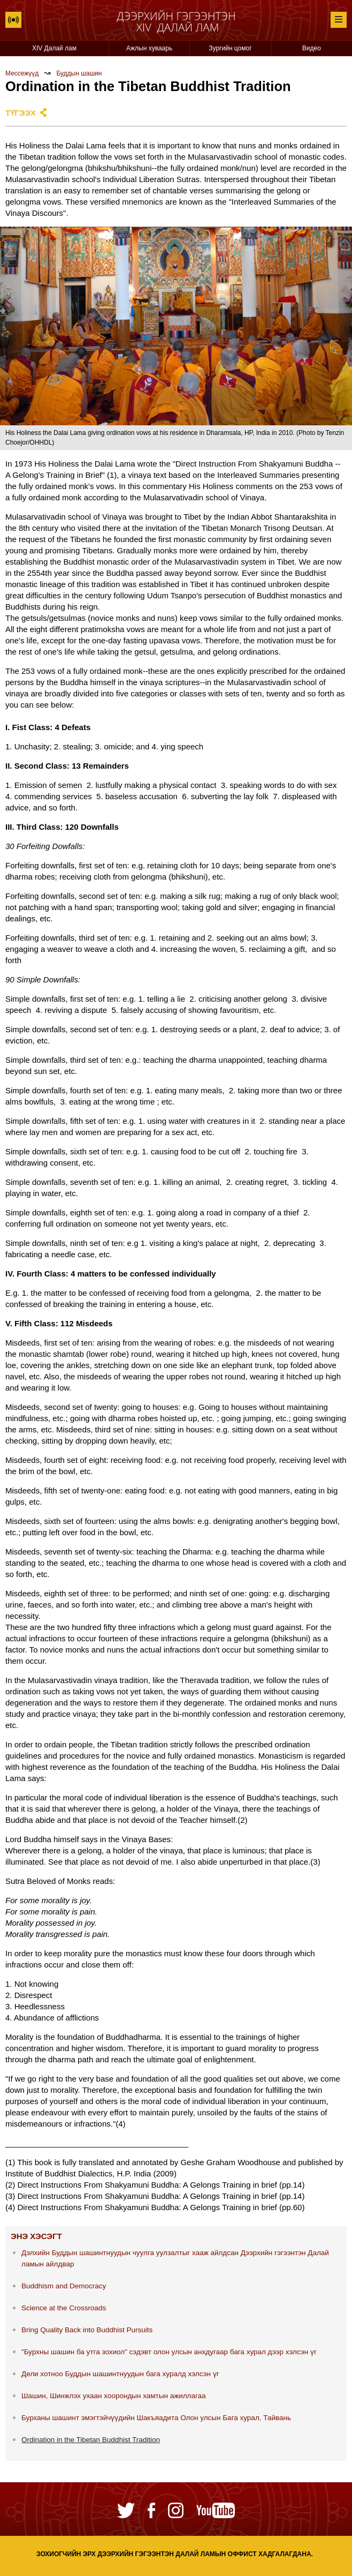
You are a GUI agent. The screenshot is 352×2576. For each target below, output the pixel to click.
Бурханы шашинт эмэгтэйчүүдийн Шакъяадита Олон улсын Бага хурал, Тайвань (156, 2418)
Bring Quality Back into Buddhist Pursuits (86, 2330)
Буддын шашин (79, 73)
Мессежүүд (22, 73)
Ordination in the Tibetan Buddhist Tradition (90, 2440)
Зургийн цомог (230, 48)
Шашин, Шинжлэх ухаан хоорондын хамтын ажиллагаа (113, 2396)
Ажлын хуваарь (149, 48)
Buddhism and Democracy (63, 2286)
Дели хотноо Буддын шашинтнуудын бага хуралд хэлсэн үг (120, 2374)
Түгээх (20, 112)
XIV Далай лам (54, 48)
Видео (311, 48)
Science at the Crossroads (63, 2308)
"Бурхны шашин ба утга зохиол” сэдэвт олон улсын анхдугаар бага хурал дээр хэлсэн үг (169, 2352)
